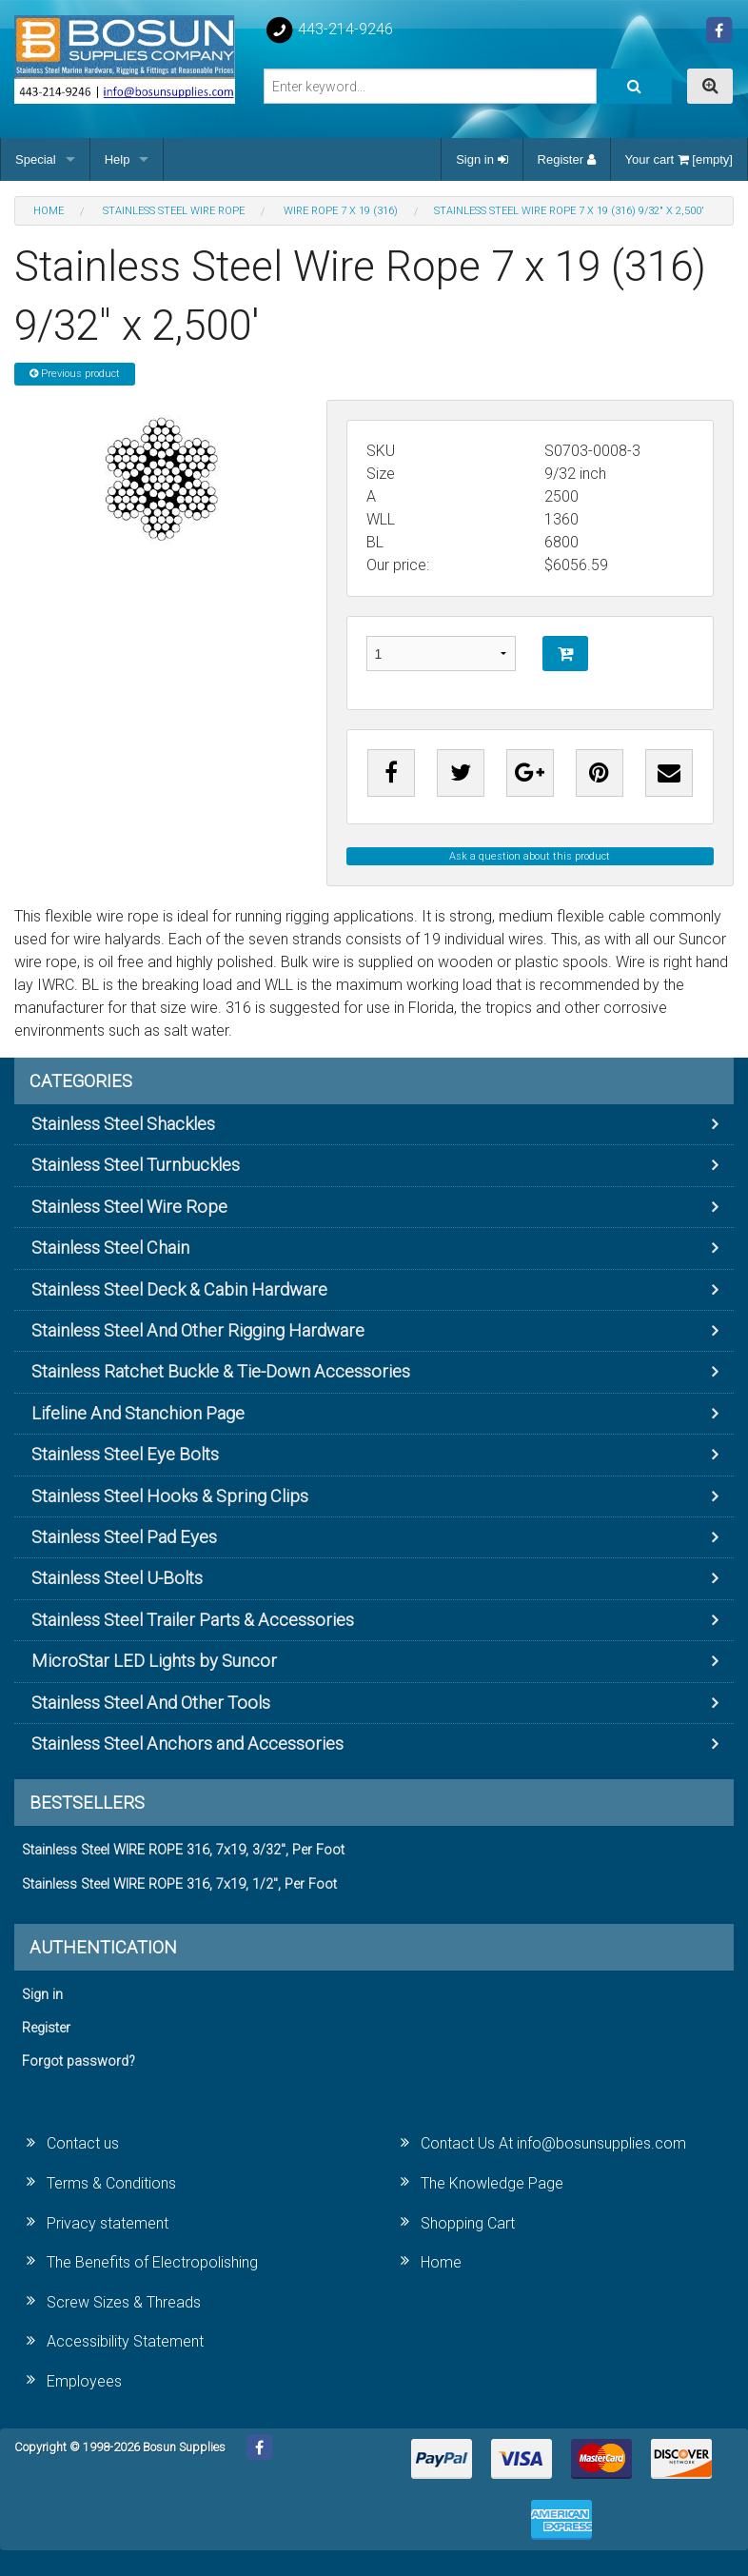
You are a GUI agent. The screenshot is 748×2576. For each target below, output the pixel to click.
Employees (84, 2381)
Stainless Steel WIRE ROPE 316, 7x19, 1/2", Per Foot (179, 1884)
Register (567, 159)
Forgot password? (78, 2061)
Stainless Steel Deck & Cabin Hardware (179, 1289)
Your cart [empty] (679, 159)
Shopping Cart (468, 2223)
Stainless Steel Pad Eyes (124, 1537)
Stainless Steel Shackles (123, 1124)
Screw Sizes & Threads (124, 2302)
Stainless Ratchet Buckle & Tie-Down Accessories (220, 1371)
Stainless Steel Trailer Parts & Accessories (192, 1620)
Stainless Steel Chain (110, 1248)
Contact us (83, 2143)
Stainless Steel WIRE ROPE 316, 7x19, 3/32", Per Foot (183, 1850)
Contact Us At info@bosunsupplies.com (553, 2143)
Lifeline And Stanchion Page (138, 1413)
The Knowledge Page (492, 2183)
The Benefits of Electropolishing (152, 2262)
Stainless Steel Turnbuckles (135, 1165)
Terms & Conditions (111, 2183)
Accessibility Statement (125, 2341)
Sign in (481, 159)
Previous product (75, 373)
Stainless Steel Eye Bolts (125, 1454)
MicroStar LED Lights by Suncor (154, 1661)
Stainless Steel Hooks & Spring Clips (169, 1496)
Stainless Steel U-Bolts (117, 1578)
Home (441, 2262)
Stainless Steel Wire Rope (129, 1207)
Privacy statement (107, 2223)
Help (117, 159)
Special (35, 159)
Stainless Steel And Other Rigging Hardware (197, 1330)
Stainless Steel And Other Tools (150, 1703)
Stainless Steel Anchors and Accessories (187, 1744)
